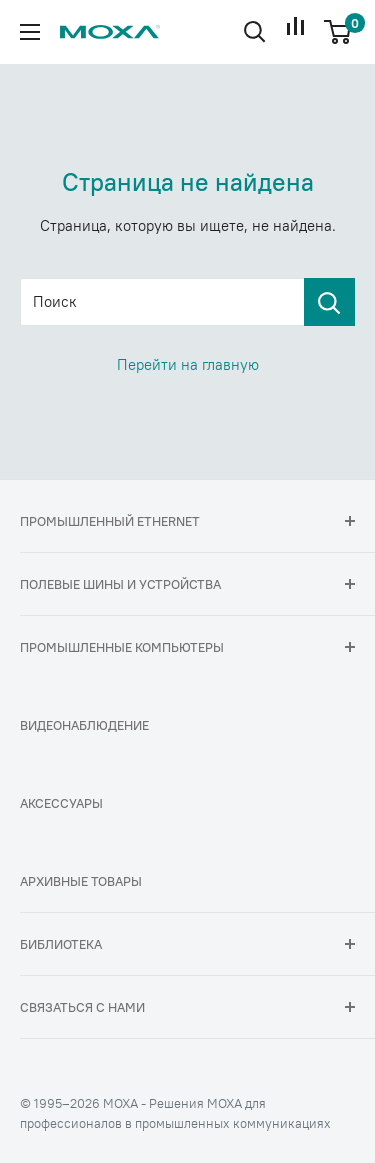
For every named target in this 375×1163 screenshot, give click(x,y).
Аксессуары (61, 803)
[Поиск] (329, 302)
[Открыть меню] (30, 32)
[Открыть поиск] (255, 32)
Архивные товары (81, 881)
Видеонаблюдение (84, 725)
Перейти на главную (188, 364)
